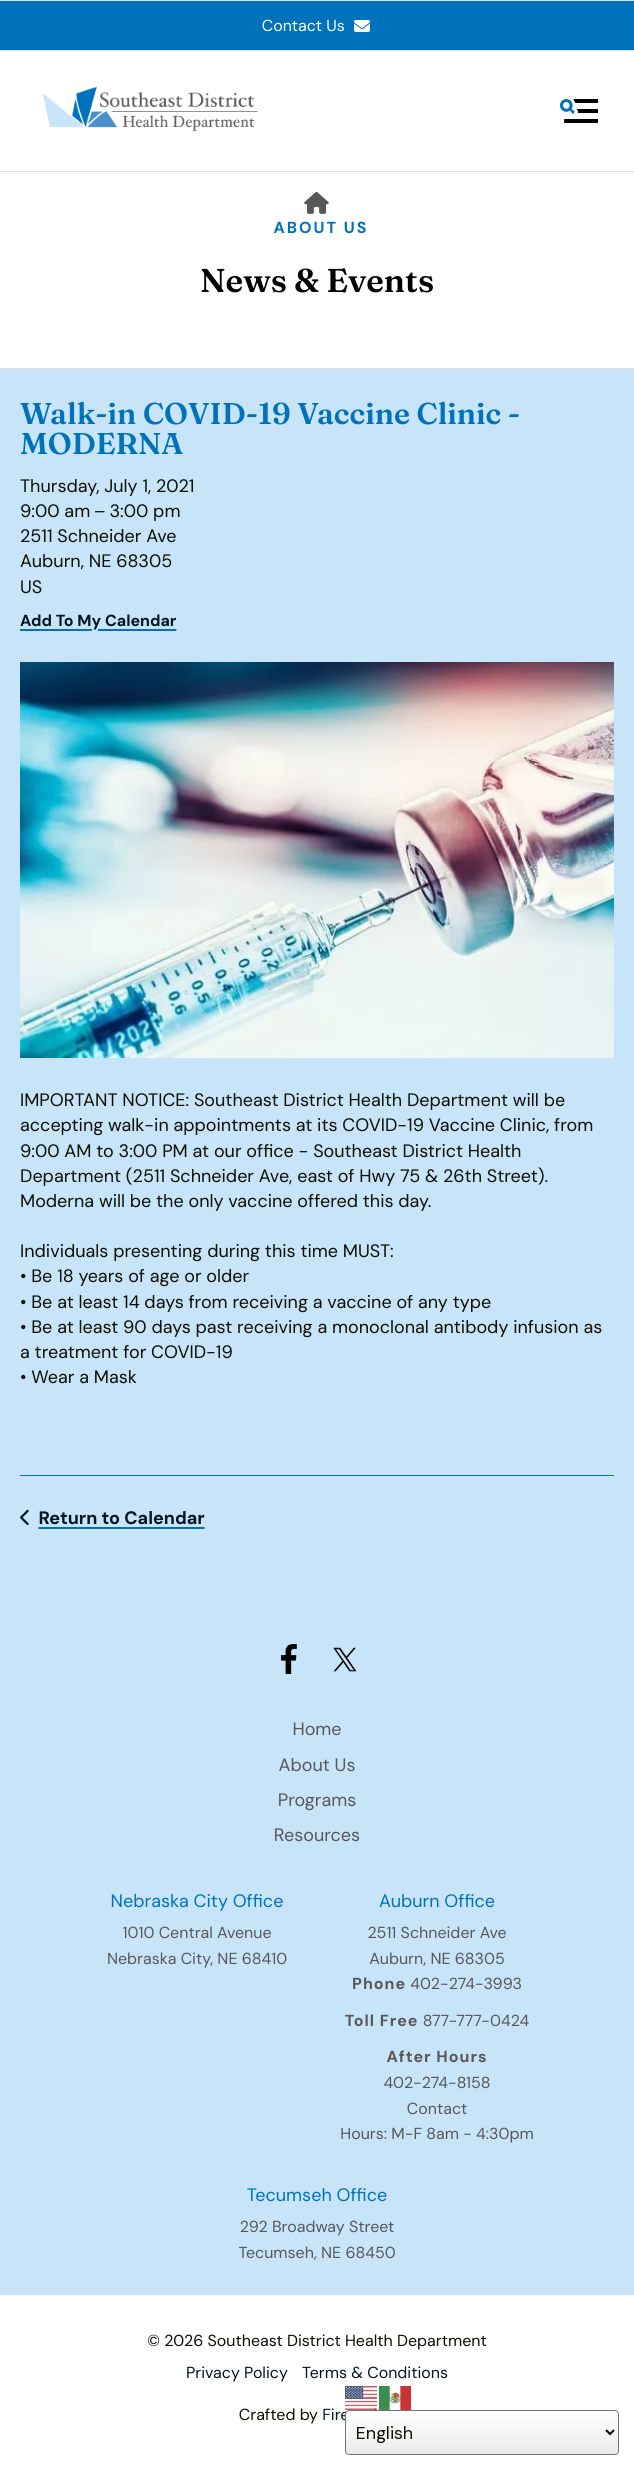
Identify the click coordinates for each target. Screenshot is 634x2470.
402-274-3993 (466, 1983)
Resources (317, 1835)
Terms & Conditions (375, 2372)
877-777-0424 (476, 2020)
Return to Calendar (121, 1518)
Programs (317, 1800)
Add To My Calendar (98, 620)
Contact (437, 2108)
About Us (321, 227)
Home (316, 1729)
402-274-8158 (436, 2082)
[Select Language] (482, 2432)
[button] (579, 111)
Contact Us (317, 25)
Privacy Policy (237, 2372)
